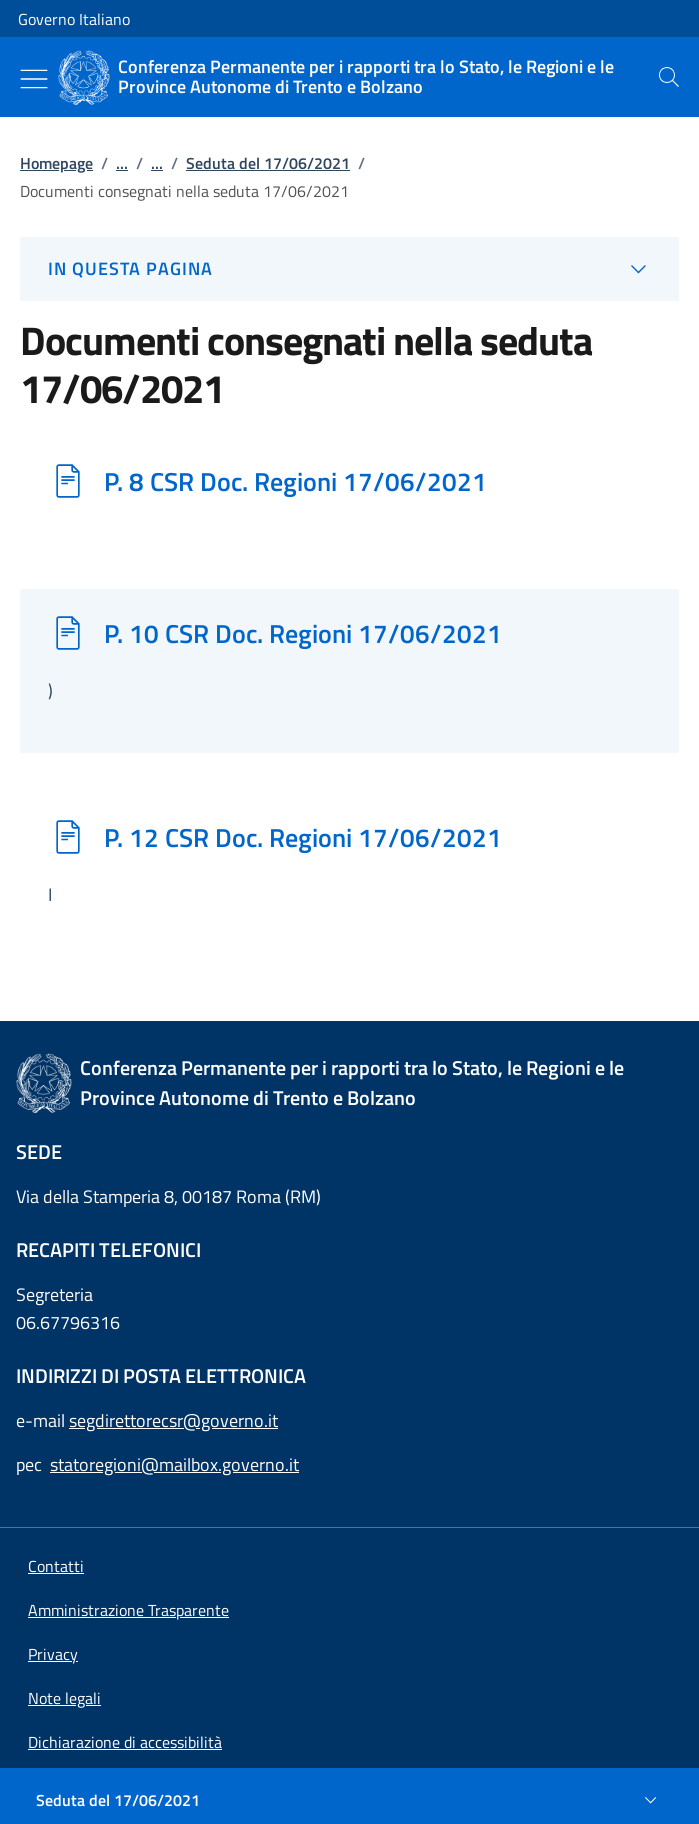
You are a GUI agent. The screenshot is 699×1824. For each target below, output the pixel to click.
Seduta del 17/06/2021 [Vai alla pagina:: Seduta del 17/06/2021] (268, 163)
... (122, 163)
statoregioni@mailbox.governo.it (174, 1464)
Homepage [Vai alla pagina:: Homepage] (56, 163)
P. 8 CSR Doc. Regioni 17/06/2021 (295, 481)
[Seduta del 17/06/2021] (349, 1800)
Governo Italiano (74, 19)
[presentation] (669, 77)
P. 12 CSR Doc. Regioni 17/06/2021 (303, 837)
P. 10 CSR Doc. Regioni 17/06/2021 (303, 633)
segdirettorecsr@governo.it (173, 1420)
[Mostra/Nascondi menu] (34, 79)
